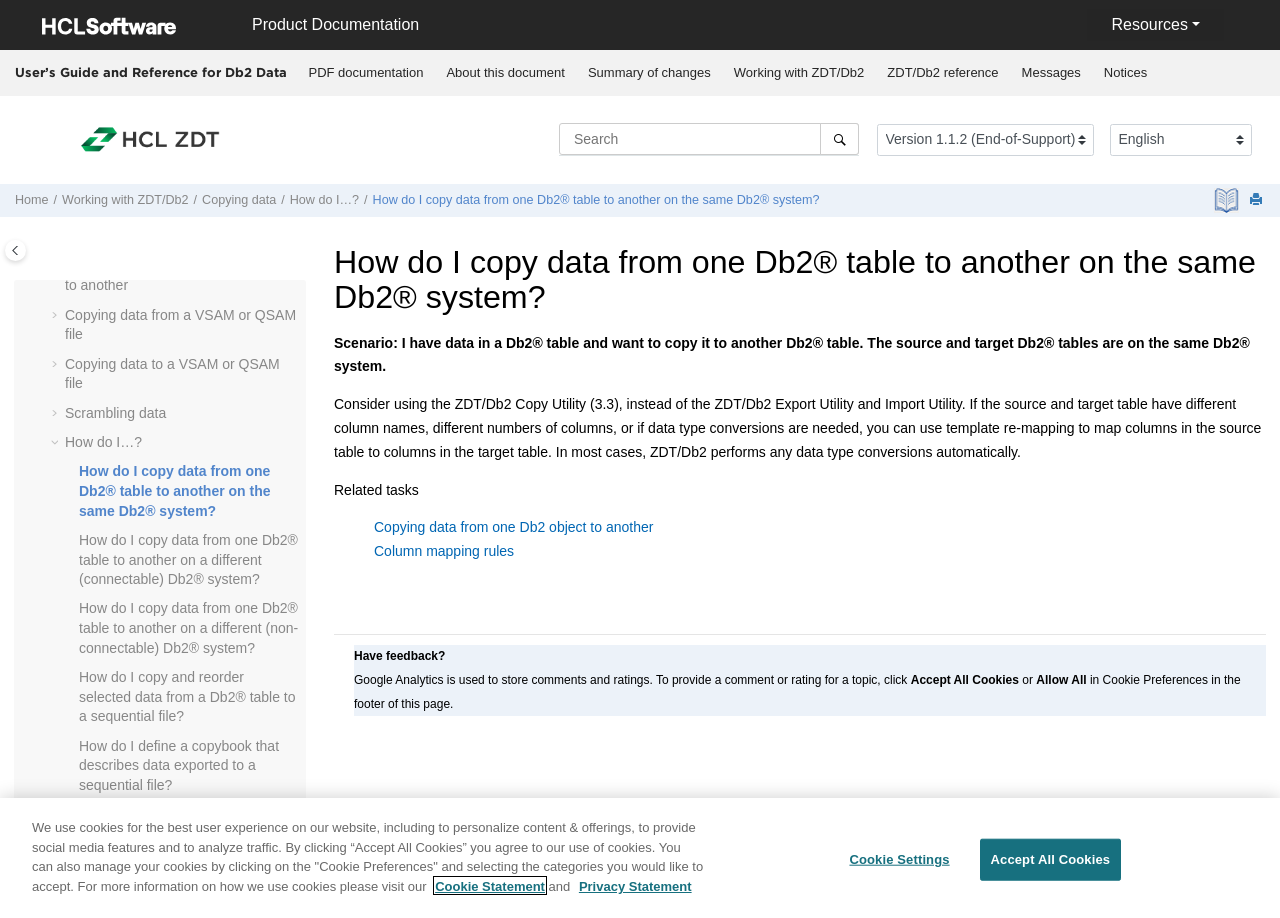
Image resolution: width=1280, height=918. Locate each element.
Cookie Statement (490, 894)
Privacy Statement (635, 894)
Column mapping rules (444, 551)
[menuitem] (366, 73)
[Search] (839, 139)
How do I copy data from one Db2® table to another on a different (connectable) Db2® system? (188, 559)
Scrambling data (115, 413)
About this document (505, 72)
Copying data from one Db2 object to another (513, 527)
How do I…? (324, 200)
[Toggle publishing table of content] (15, 250)
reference (942, 72)
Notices (1125, 72)
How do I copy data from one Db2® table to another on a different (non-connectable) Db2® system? (188, 627)
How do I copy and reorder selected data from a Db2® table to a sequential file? (187, 696)
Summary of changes (649, 72)
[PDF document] (1228, 200)
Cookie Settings (899, 867)
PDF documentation (366, 72)
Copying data (239, 200)
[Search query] (709, 139)
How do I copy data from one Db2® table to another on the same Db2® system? (596, 200)
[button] (57, 316)
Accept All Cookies (1051, 867)
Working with (799, 72)
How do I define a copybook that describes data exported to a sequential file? (179, 765)
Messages (1051, 72)
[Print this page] (1258, 200)
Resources (1149, 24)
